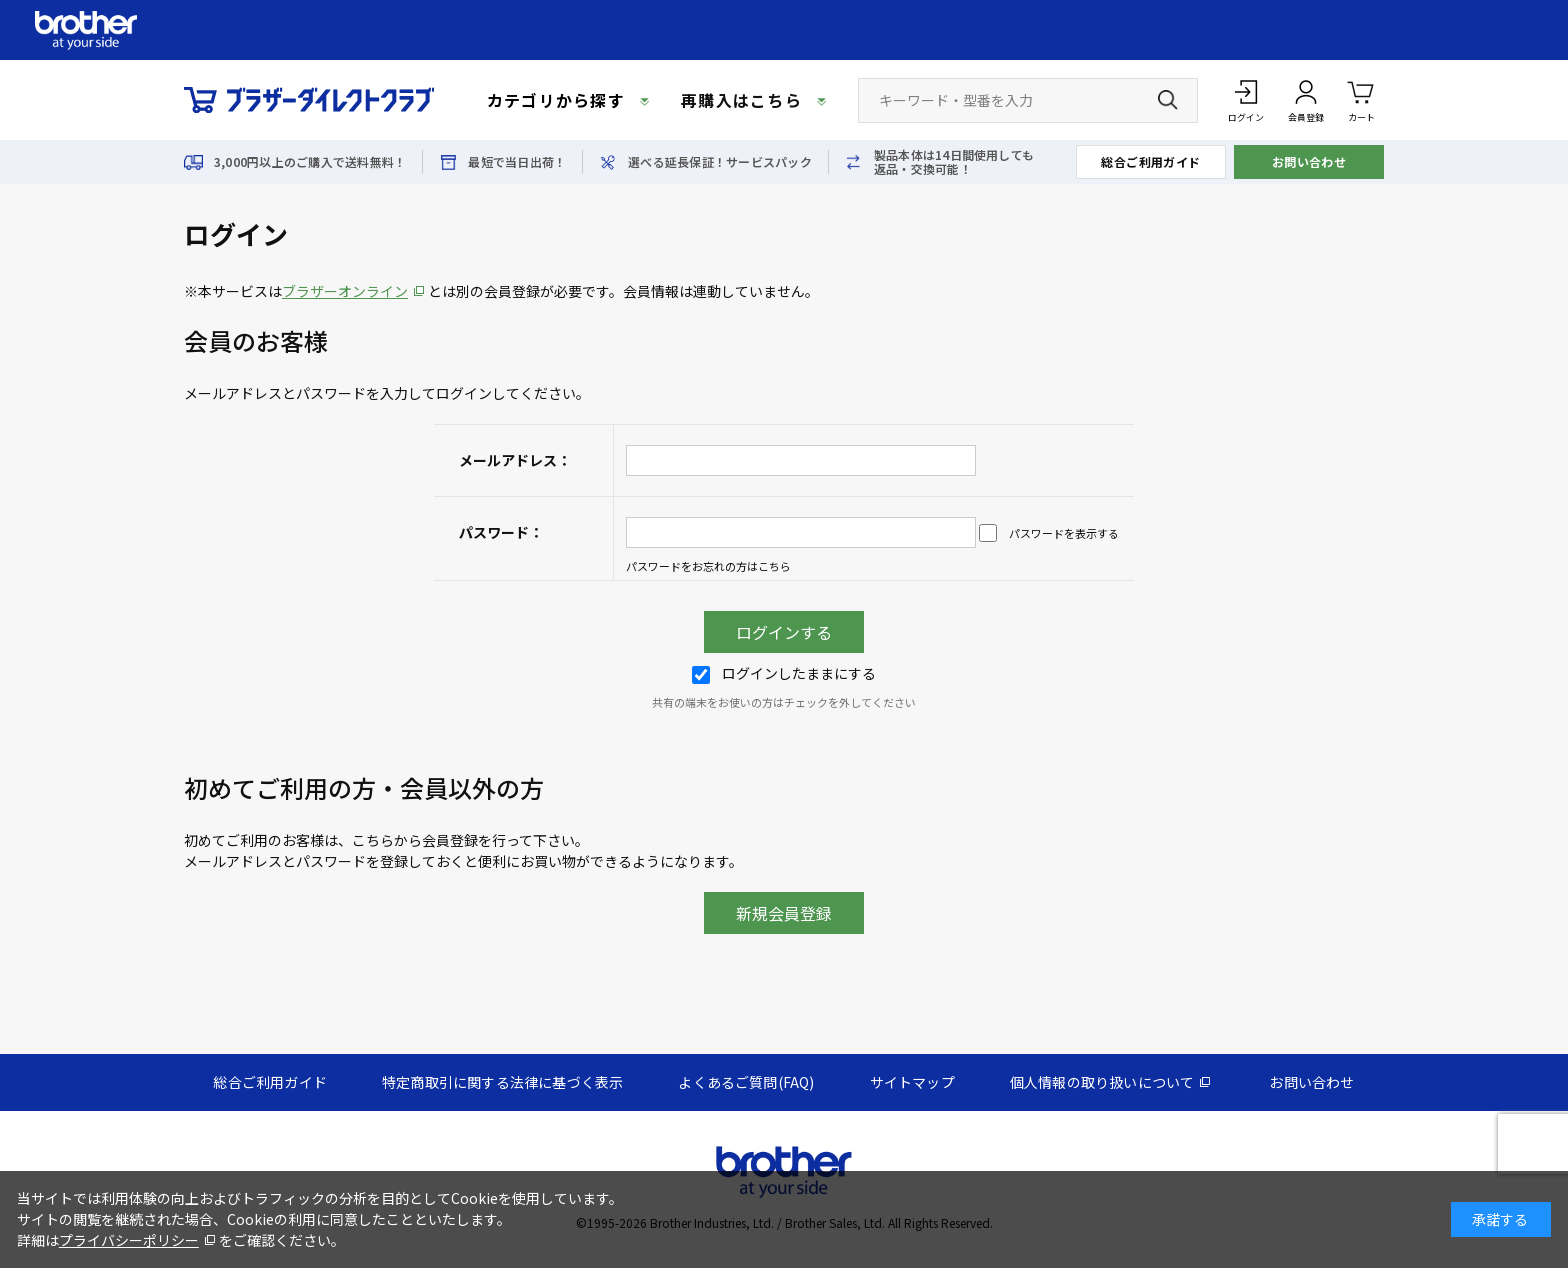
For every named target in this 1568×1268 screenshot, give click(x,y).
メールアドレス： (515, 460)
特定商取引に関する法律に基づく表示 (502, 1082)
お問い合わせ (1309, 161)
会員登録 (1306, 117)
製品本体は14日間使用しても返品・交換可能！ (954, 162)
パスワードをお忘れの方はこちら (708, 566)
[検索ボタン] (1168, 100)
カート (1361, 99)
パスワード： (501, 532)
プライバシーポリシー (129, 1240)
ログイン (1246, 117)
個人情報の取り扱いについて (1102, 1082)
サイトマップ (912, 1082)
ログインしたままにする (784, 673)
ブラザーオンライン (345, 291)
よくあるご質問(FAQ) (746, 1082)
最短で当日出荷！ (517, 162)
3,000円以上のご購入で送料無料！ (310, 162)
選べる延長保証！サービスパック (720, 162)
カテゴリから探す (556, 100)
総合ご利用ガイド (1151, 161)
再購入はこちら (741, 100)
